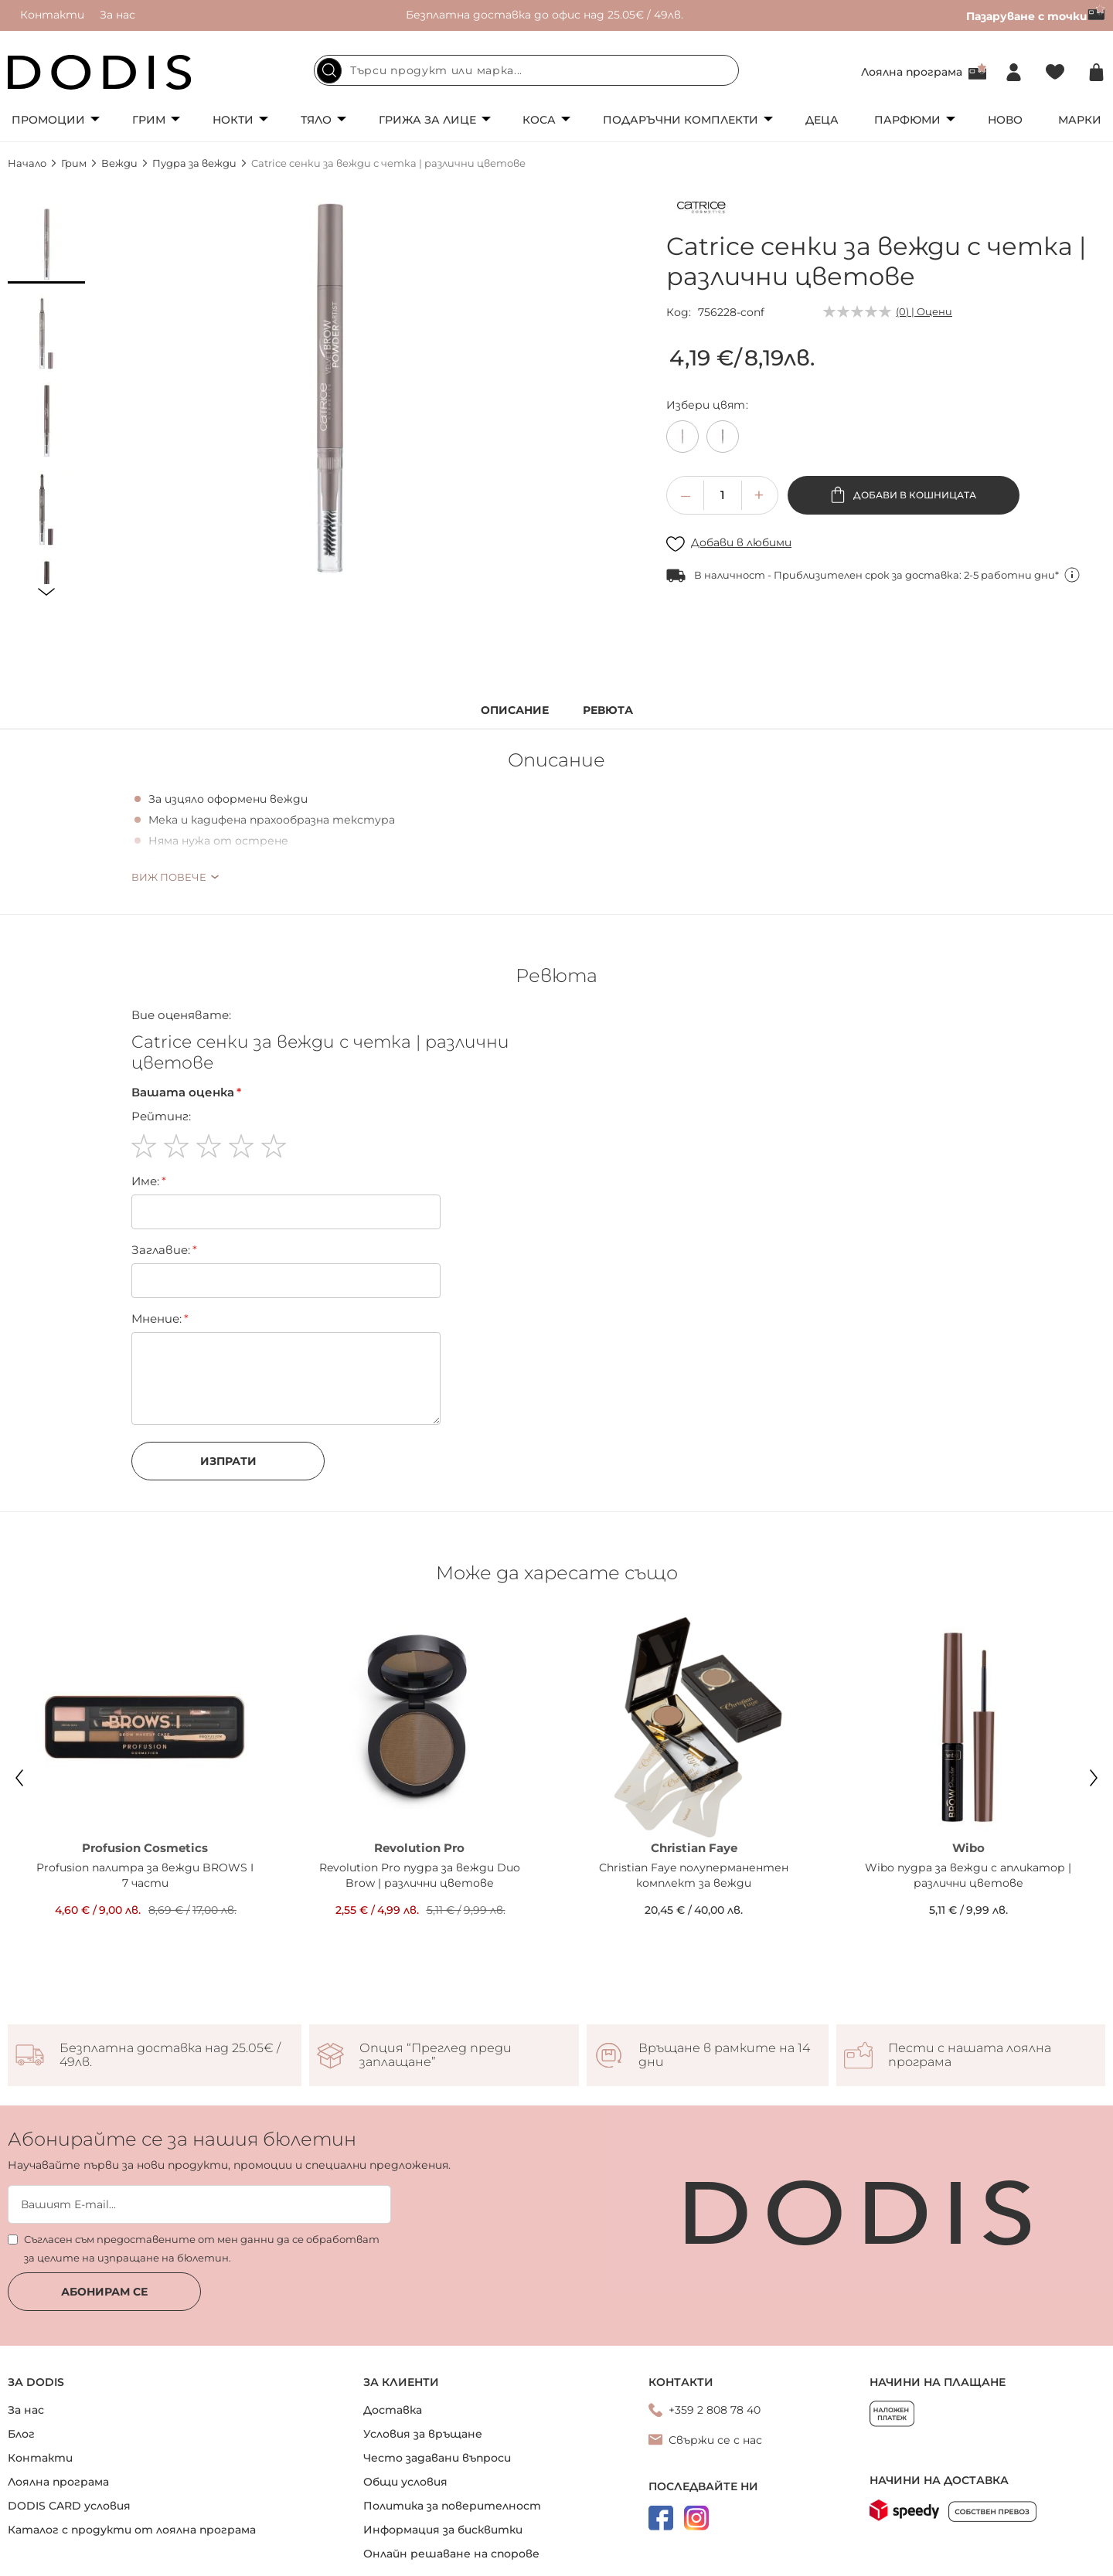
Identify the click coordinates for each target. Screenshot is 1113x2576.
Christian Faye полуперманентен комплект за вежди (693, 1875)
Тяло (316, 120)
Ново (1005, 120)
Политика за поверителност (452, 2506)
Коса (539, 120)
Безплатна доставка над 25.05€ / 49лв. (170, 2055)
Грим (148, 120)
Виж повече (168, 877)
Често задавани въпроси (437, 2458)
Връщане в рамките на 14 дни (724, 2055)
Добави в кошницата (913, 495)
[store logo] (100, 72)
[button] (46, 245)
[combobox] (526, 70)
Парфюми (907, 120)
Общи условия (405, 2482)
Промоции (48, 120)
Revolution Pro (419, 1847)
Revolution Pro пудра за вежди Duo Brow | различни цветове (419, 1875)
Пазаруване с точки (1035, 16)
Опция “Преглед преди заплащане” (435, 2055)
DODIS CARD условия (69, 2506)
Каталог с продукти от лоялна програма (132, 2530)
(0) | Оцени (924, 311)
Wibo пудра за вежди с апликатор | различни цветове (968, 1875)
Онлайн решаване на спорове (451, 2554)
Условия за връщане (422, 2434)
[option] (682, 436)
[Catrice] (701, 210)
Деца (822, 120)
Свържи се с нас (715, 2440)
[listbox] (885, 440)
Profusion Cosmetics (145, 1847)
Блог (21, 2434)
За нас (117, 15)
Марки (1079, 120)
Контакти (52, 15)
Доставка (392, 2410)
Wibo (968, 1847)
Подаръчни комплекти (680, 120)
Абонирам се (104, 2292)
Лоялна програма (911, 72)
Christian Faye (694, 1847)
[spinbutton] (722, 495)
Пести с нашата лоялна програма (969, 2055)
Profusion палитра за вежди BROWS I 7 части (145, 1875)
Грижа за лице (427, 120)
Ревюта (608, 710)
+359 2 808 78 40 (715, 2410)
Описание (515, 710)
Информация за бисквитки (442, 2530)
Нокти (233, 120)
